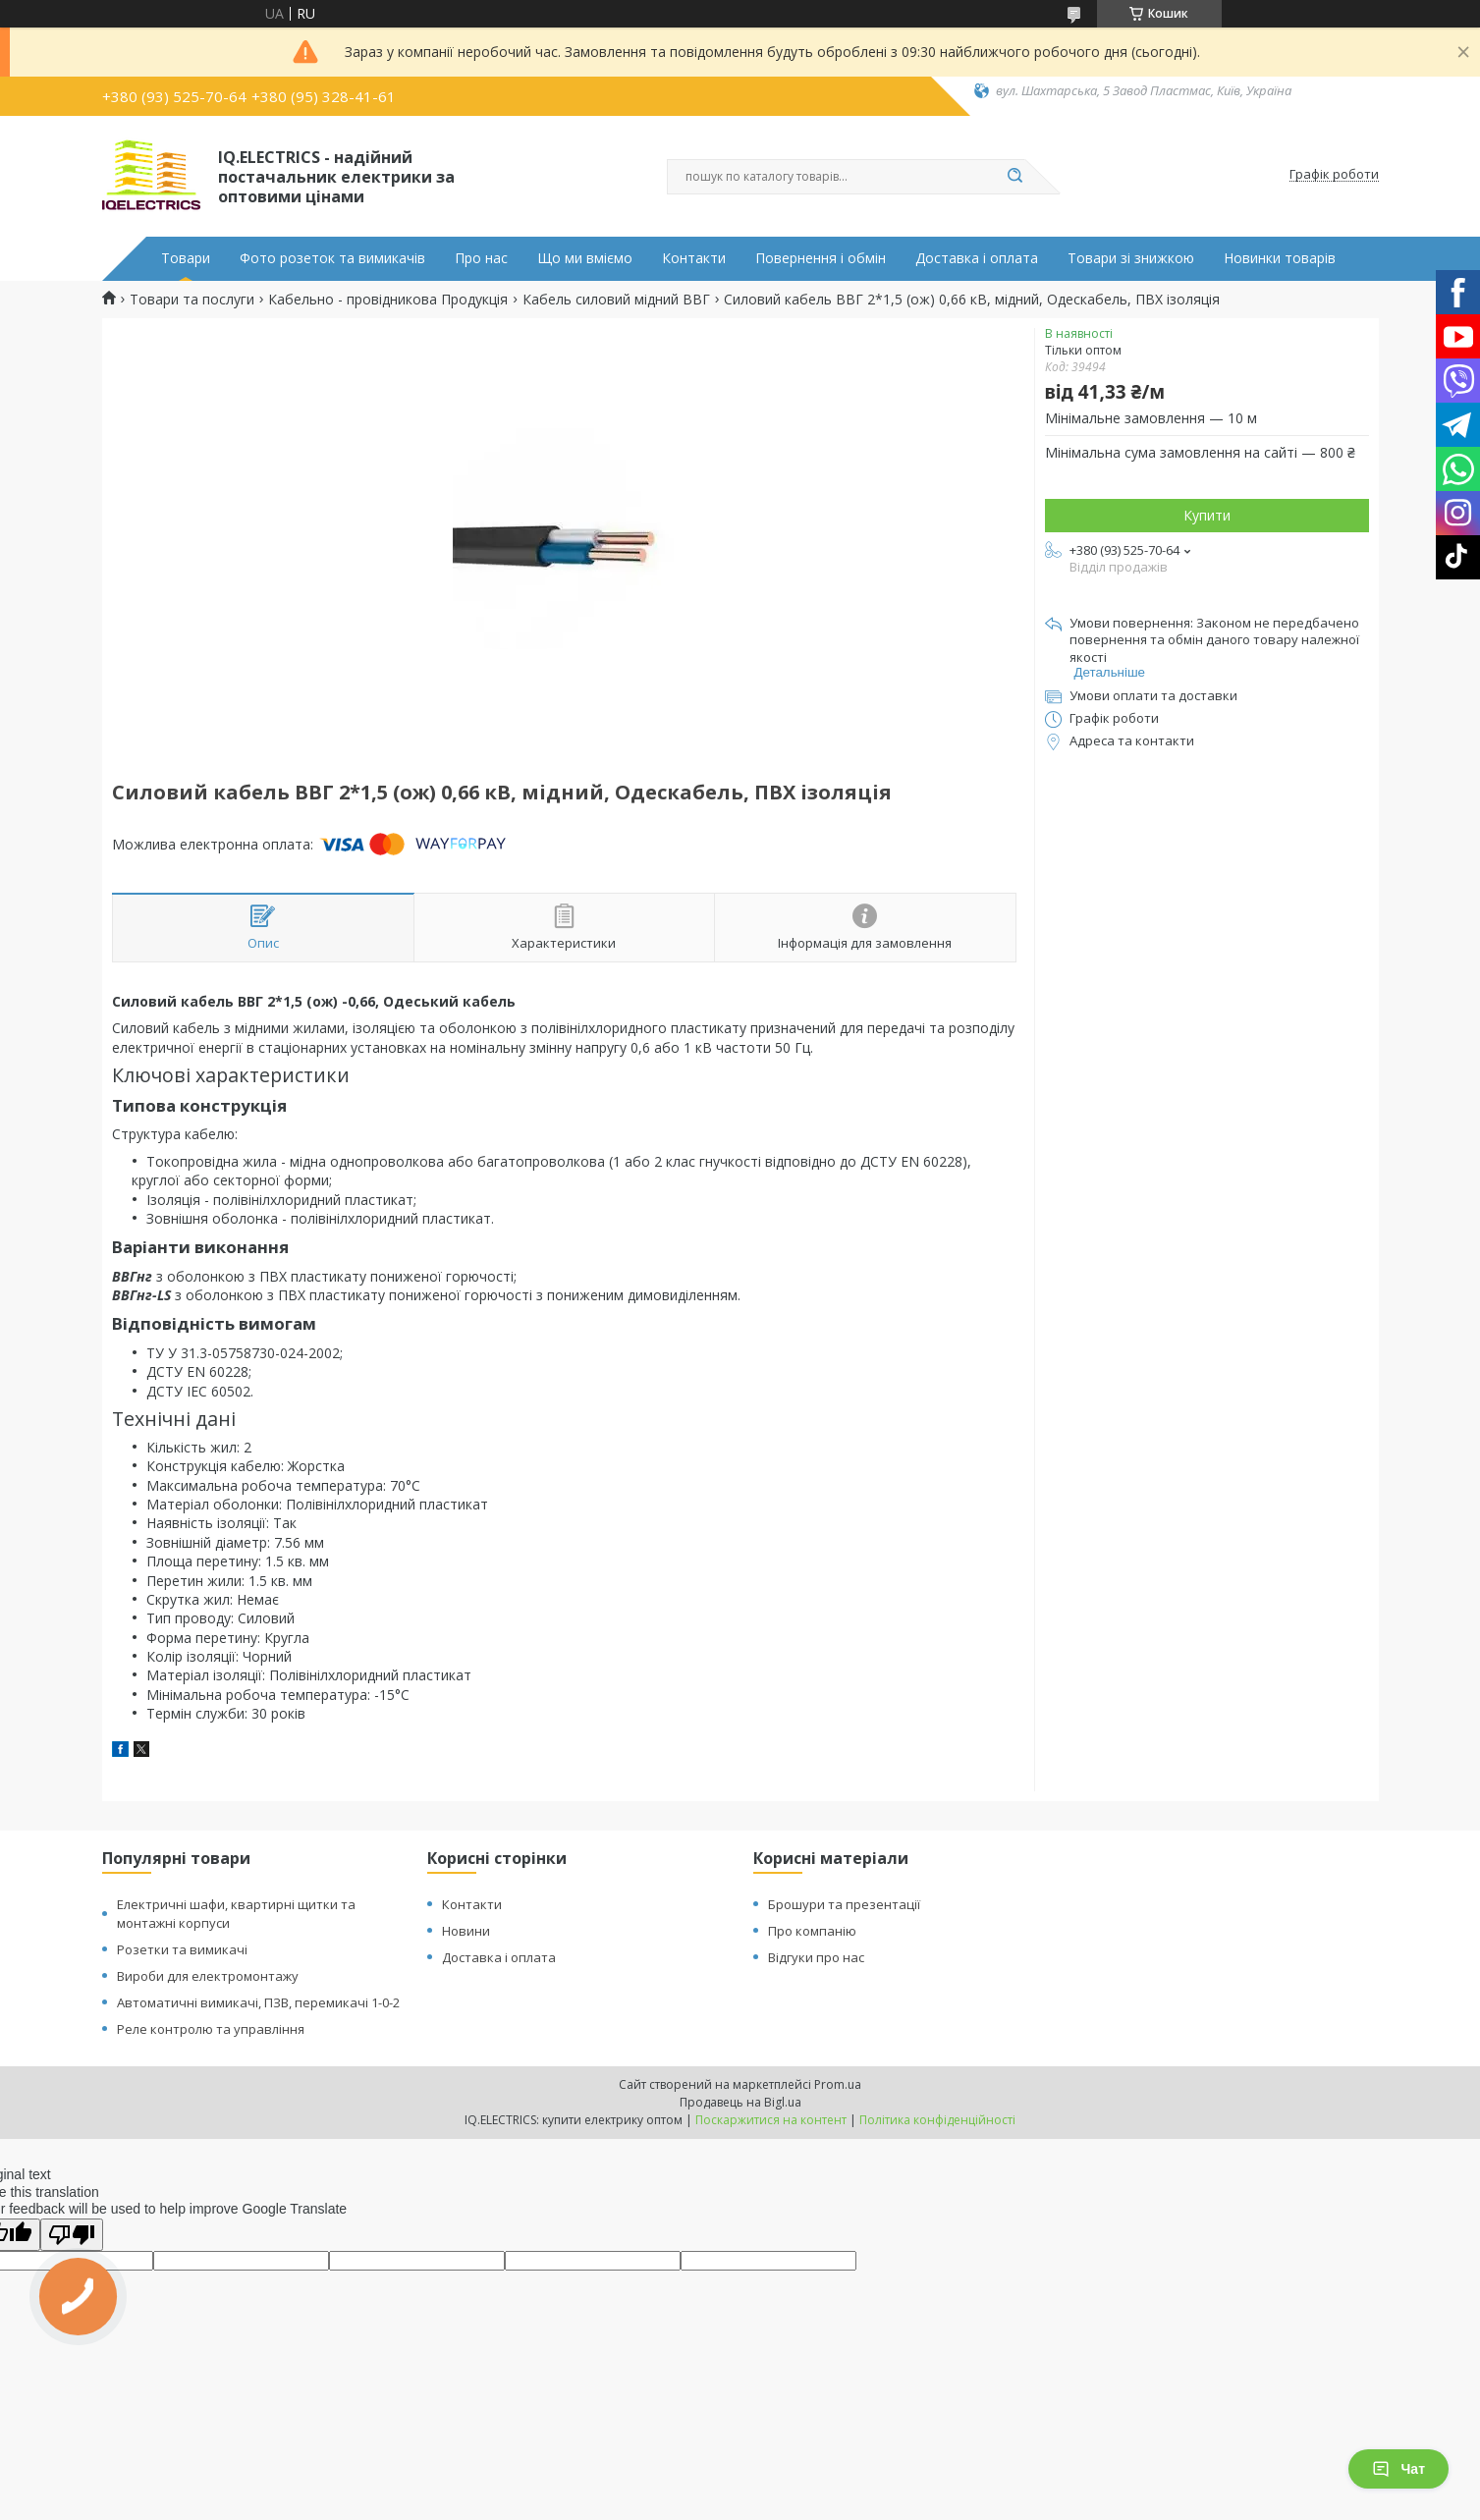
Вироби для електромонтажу (208, 1976)
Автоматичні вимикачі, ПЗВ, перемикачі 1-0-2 (258, 2002)
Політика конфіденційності (937, 2119)
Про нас (481, 258)
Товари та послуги (192, 299)
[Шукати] (1015, 176)
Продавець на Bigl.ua (740, 2102)
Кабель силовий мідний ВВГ (616, 299)
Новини (466, 1931)
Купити (1207, 515)
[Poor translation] (71, 2235)
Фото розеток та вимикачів (332, 258)
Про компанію (812, 1931)
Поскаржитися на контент (771, 2119)
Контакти (694, 258)
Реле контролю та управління (210, 2029)
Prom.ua (837, 2084)
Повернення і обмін (820, 258)
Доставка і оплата (976, 258)
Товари (185, 258)
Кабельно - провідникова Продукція (388, 299)
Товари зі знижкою (1131, 258)
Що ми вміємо (584, 258)
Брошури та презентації (844, 1904)
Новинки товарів (1280, 258)
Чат (1398, 2469)
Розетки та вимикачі (182, 1949)
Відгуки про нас (816, 1957)
